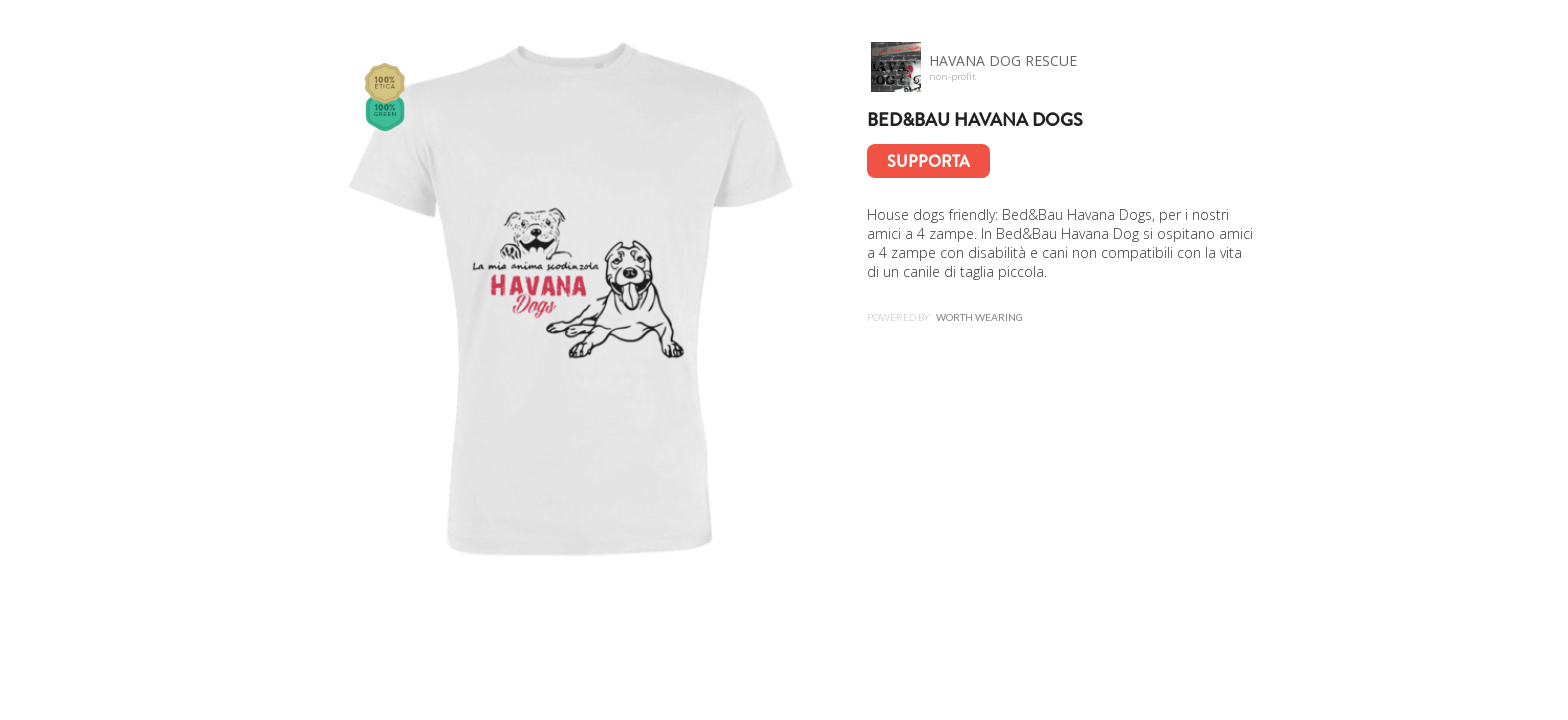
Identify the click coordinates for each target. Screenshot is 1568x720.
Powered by (945, 317)
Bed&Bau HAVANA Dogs (975, 120)
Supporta (928, 161)
